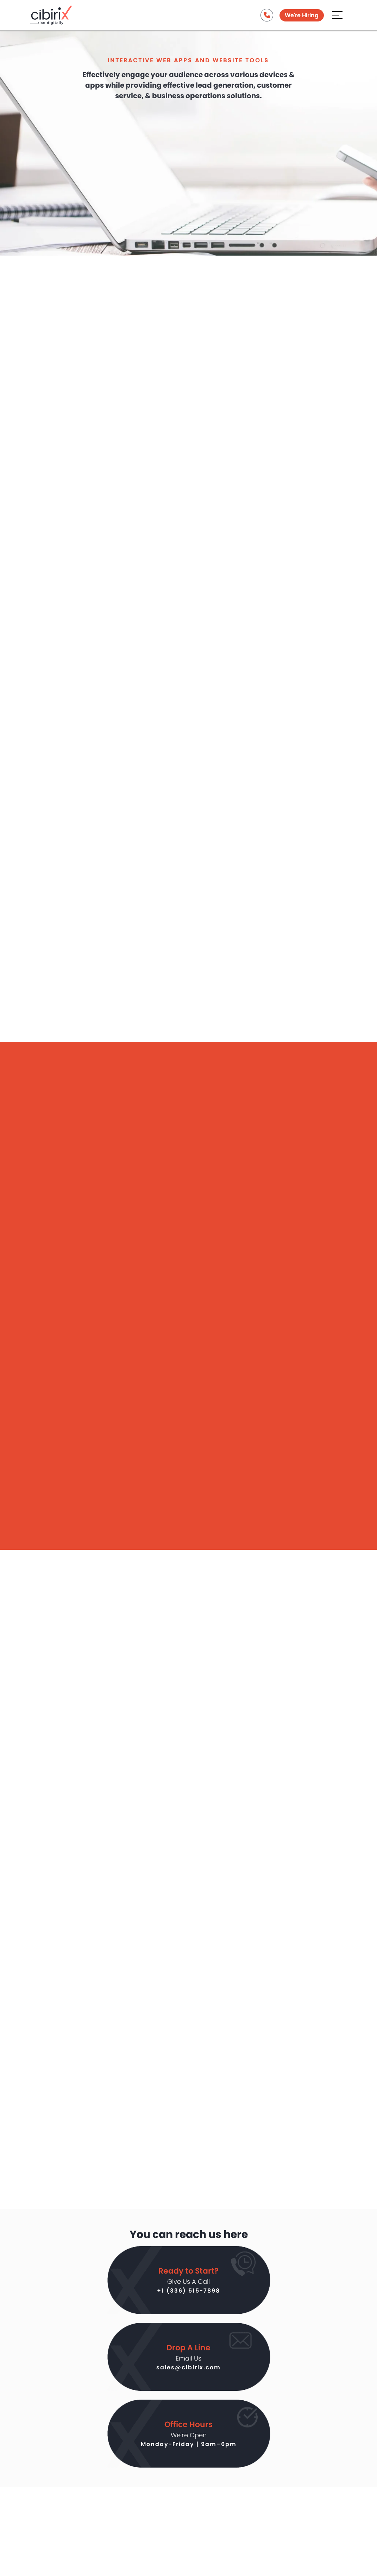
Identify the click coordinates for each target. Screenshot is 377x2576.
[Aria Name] (337, 14)
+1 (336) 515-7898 (188, 2291)
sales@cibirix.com (188, 2367)
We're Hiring (302, 15)
